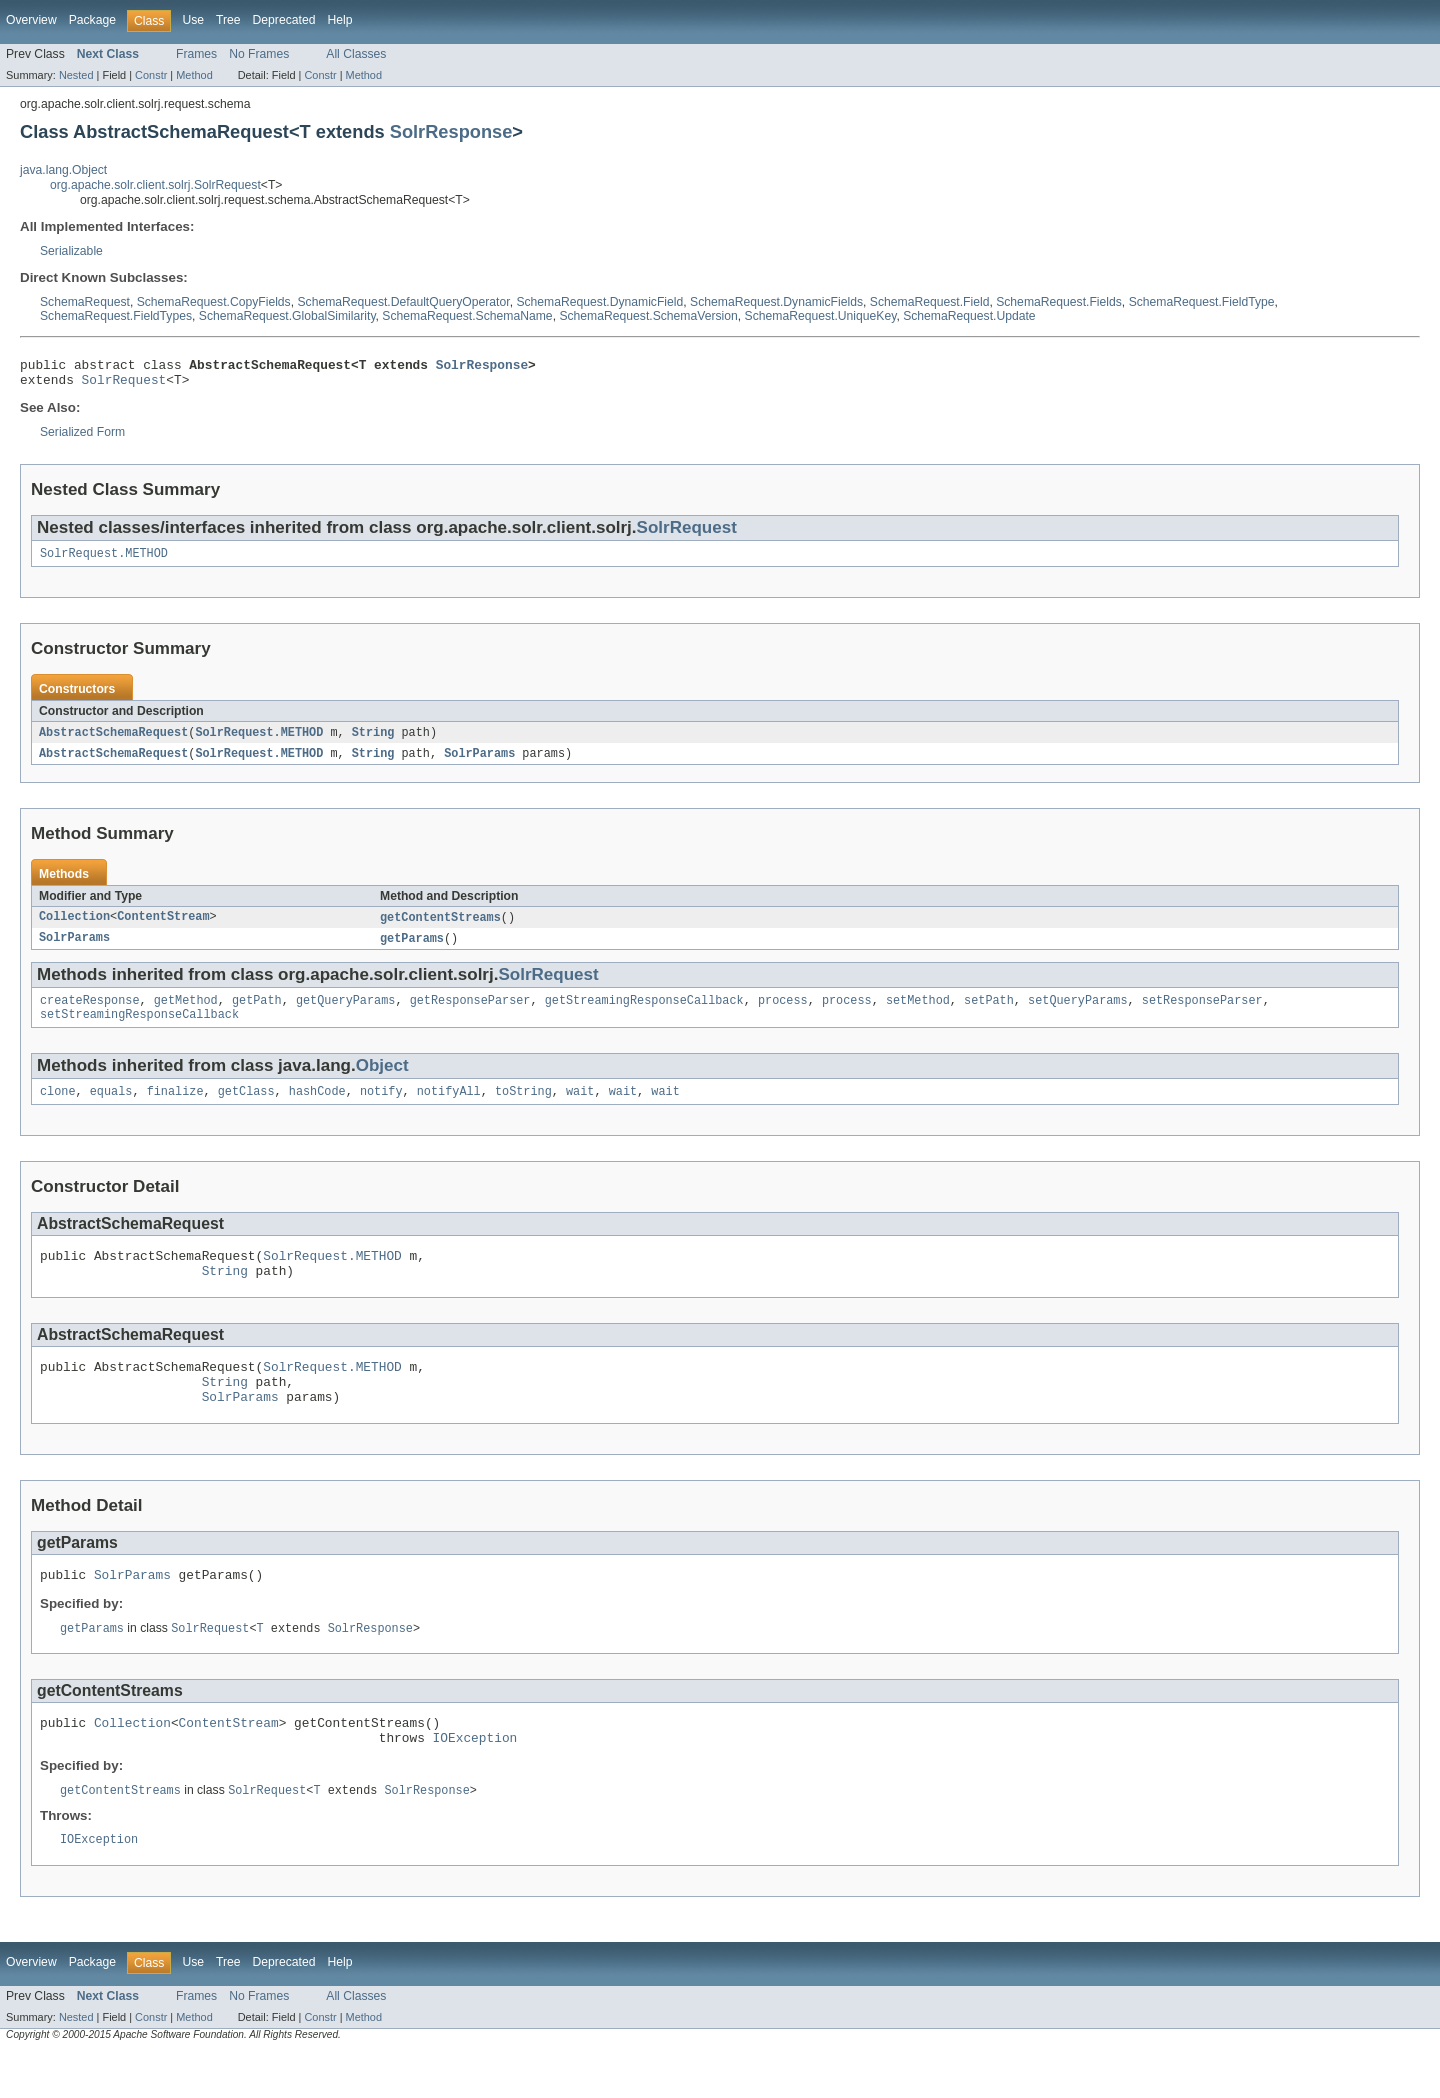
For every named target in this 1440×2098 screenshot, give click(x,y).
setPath (989, 1014)
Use (193, 20)
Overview (31, 20)
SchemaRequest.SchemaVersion (648, 316)
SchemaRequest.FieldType (1202, 302)
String (373, 741)
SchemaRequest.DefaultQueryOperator (403, 302)
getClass (246, 1109)
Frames (196, 54)
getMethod (186, 1014)
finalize (175, 1109)
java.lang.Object (63, 170)
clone (58, 1109)
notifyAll (449, 1109)
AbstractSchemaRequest (113, 741)
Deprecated (284, 20)
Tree (228, 20)
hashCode (317, 1109)
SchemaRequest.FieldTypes (116, 316)
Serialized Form (82, 438)
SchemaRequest (85, 302)
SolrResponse (451, 131)
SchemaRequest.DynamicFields (776, 302)
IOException (475, 1780)
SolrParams (479, 763)
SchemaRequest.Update (969, 316)
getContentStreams (440, 928)
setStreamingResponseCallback (139, 1030)
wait (580, 1109)
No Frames (259, 54)
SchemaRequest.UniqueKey (821, 316)
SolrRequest (124, 385)
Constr (151, 75)
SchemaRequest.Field (930, 302)
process (783, 1014)
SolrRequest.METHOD (104, 561)
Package (92, 20)
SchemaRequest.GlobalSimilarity (287, 316)
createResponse (90, 1014)
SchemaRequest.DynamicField (599, 302)
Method (194, 75)
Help (339, 20)
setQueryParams (1078, 1014)
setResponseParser (1202, 1014)
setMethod (918, 1014)
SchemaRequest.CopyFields (214, 302)
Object (382, 1081)
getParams (412, 950)
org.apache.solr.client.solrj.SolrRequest (155, 185)
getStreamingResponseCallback (644, 1014)
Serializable (71, 251)
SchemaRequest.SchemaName (467, 316)
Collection (74, 928)
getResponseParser (470, 1014)
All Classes (356, 54)
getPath (257, 1014)
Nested (76, 75)
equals (111, 1109)
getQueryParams (346, 1014)
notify (381, 1109)
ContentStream (163, 928)
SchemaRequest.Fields (1059, 302)
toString (523, 1109)
